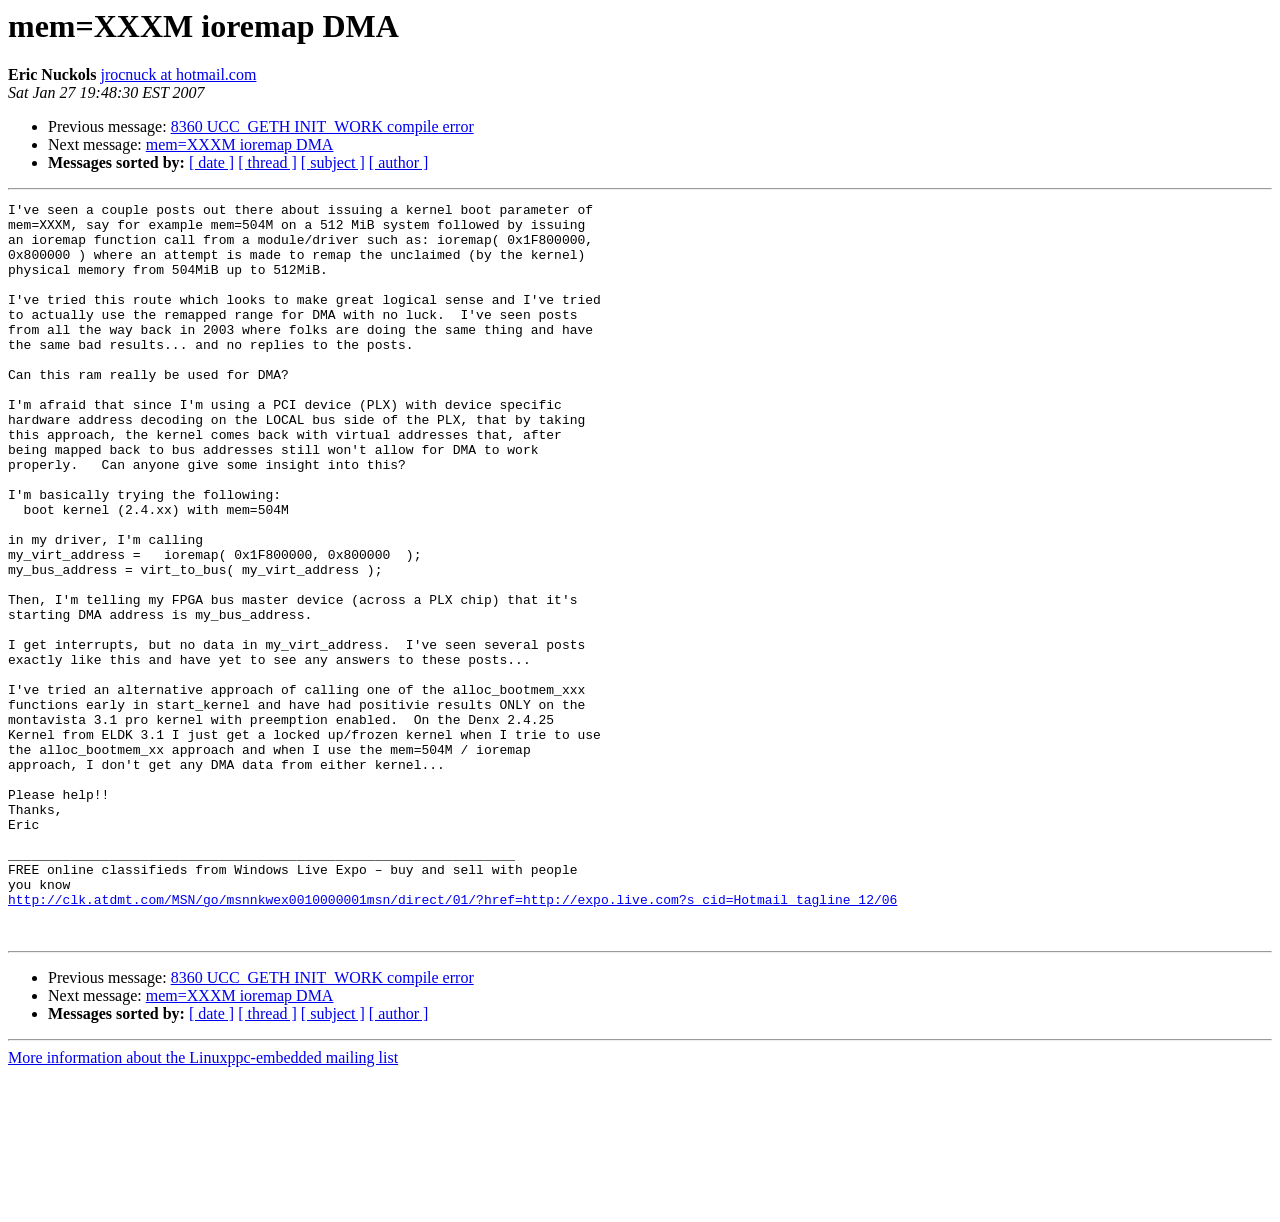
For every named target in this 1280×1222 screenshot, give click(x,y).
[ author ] (399, 162)
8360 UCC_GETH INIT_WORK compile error (322, 126)
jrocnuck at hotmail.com (178, 74)
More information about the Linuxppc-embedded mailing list (203, 1204)
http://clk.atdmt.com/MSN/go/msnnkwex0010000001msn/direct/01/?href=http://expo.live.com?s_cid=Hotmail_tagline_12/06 (452, 1040)
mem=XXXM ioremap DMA (240, 144)
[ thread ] (267, 162)
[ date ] (211, 162)
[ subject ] (333, 162)
